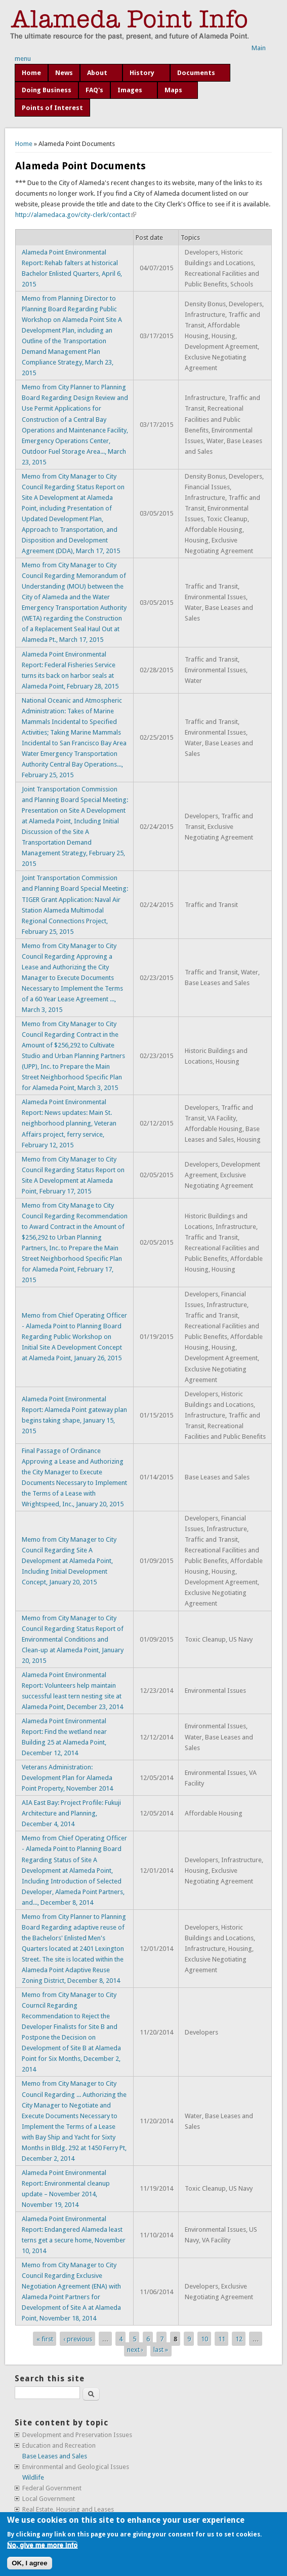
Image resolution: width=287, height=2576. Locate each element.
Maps (173, 90)
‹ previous (77, 2338)
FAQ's (94, 90)
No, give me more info (42, 2545)
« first (44, 2338)
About (97, 73)
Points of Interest (52, 108)
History (142, 73)
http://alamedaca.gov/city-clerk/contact (75, 215)
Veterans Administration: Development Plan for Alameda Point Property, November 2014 (67, 1777)
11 (221, 2338)
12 (238, 2338)
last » (160, 2349)
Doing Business (46, 90)
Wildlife (33, 2477)
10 (204, 2338)
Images (129, 90)
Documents (196, 73)
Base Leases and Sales (54, 2456)
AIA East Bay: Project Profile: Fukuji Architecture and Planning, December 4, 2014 (71, 1813)
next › (135, 2349)
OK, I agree (29, 2563)
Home (31, 73)
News (64, 73)
